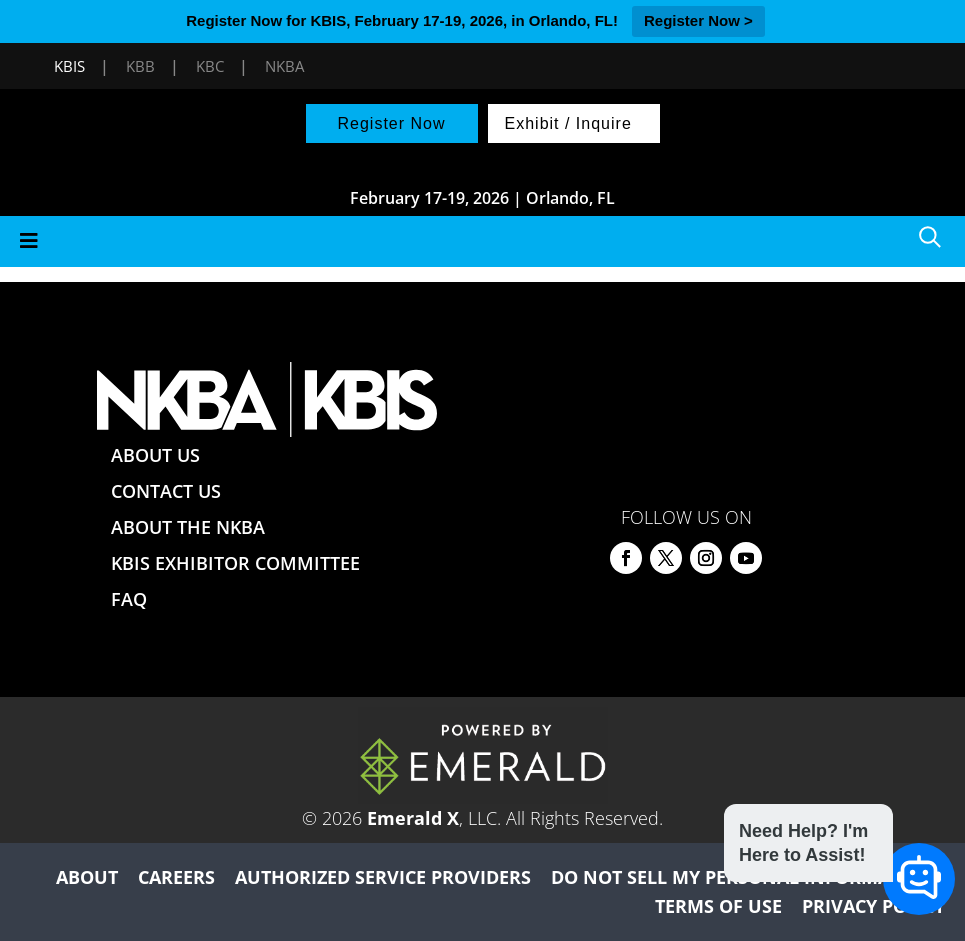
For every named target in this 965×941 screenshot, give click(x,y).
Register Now (391, 123)
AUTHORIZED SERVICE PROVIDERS (383, 877)
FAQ (129, 599)
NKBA (284, 66)
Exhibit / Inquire (568, 123)
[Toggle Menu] (482, 241)
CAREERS (176, 877)
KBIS (69, 66)
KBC (210, 66)
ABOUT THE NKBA (188, 527)
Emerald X (413, 818)
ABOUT (87, 877)
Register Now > (698, 20)
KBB (140, 66)
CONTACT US (166, 491)
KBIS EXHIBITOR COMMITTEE (235, 563)
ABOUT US (155, 455)
